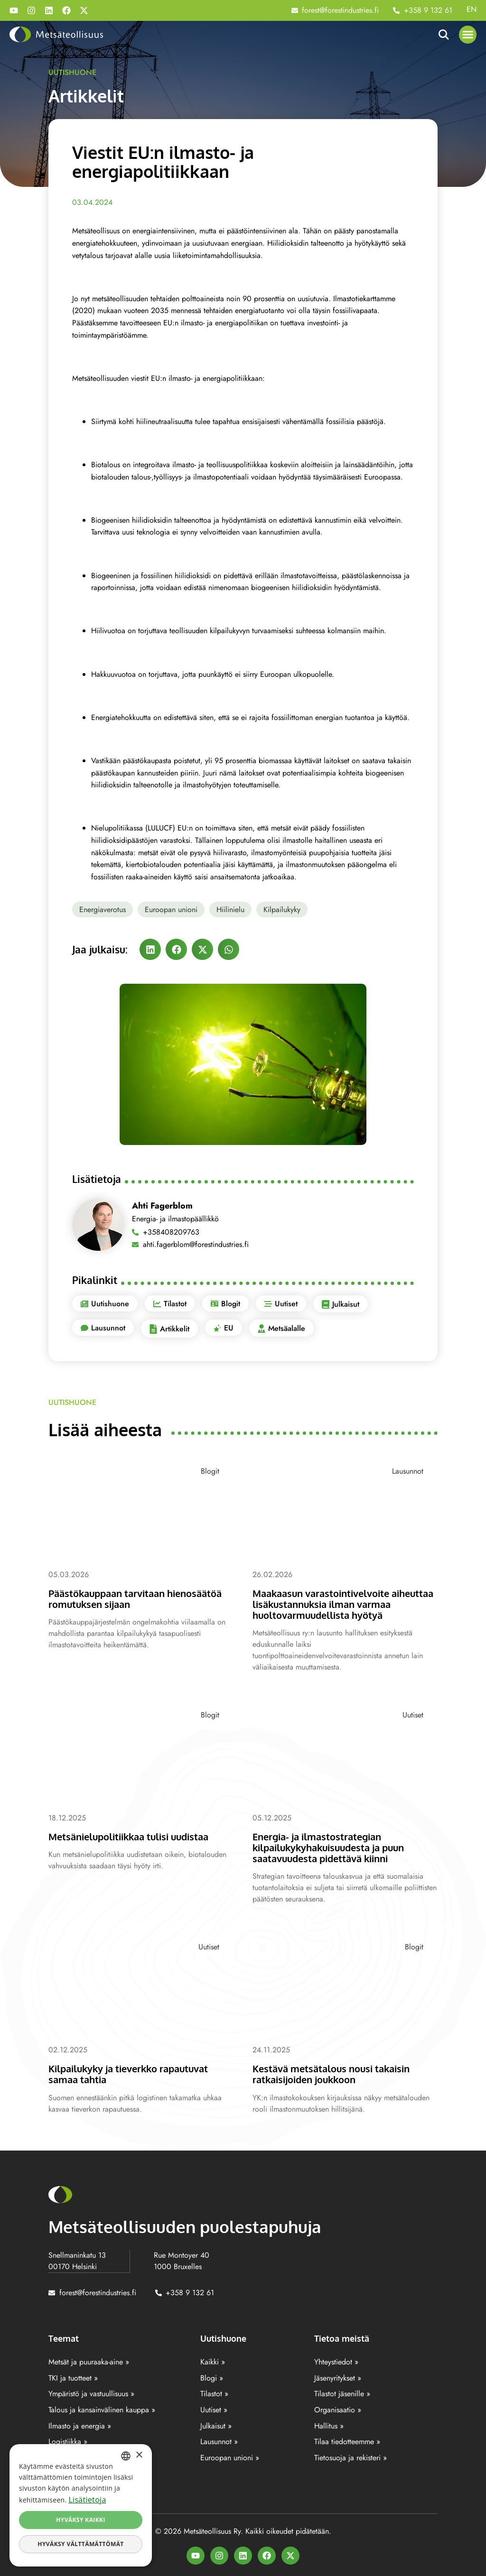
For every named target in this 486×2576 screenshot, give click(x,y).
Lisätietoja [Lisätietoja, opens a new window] (87, 2499)
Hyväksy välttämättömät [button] (80, 2544)
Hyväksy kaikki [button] (80, 2520)
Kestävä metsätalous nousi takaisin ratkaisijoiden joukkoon (336, 2074)
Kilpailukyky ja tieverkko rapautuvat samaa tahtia (134, 2074)
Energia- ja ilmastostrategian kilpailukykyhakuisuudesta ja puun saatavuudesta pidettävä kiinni (334, 1847)
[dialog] (80, 2505)
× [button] (138, 2455)
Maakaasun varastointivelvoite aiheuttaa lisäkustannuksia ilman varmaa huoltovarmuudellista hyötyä (341, 1604)
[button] (468, 35)
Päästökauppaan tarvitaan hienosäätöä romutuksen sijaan (122, 1598)
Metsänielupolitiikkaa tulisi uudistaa (134, 1836)
